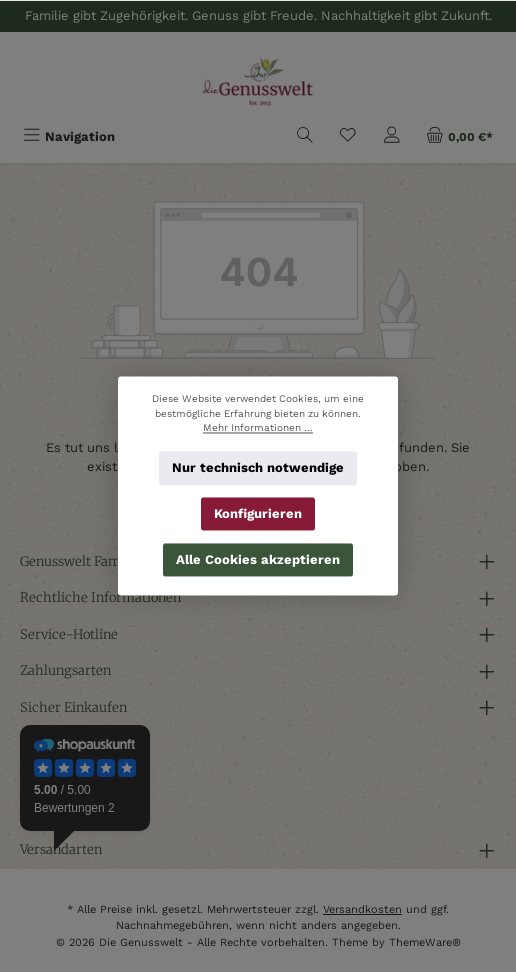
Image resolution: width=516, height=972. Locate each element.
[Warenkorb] (459, 136)
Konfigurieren (258, 513)
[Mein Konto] (392, 136)
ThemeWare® (425, 942)
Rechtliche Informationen (100, 597)
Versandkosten (362, 909)
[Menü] (69, 136)
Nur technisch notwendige (258, 468)
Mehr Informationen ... (258, 428)
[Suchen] (305, 136)
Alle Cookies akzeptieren (258, 559)
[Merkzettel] (348, 136)
